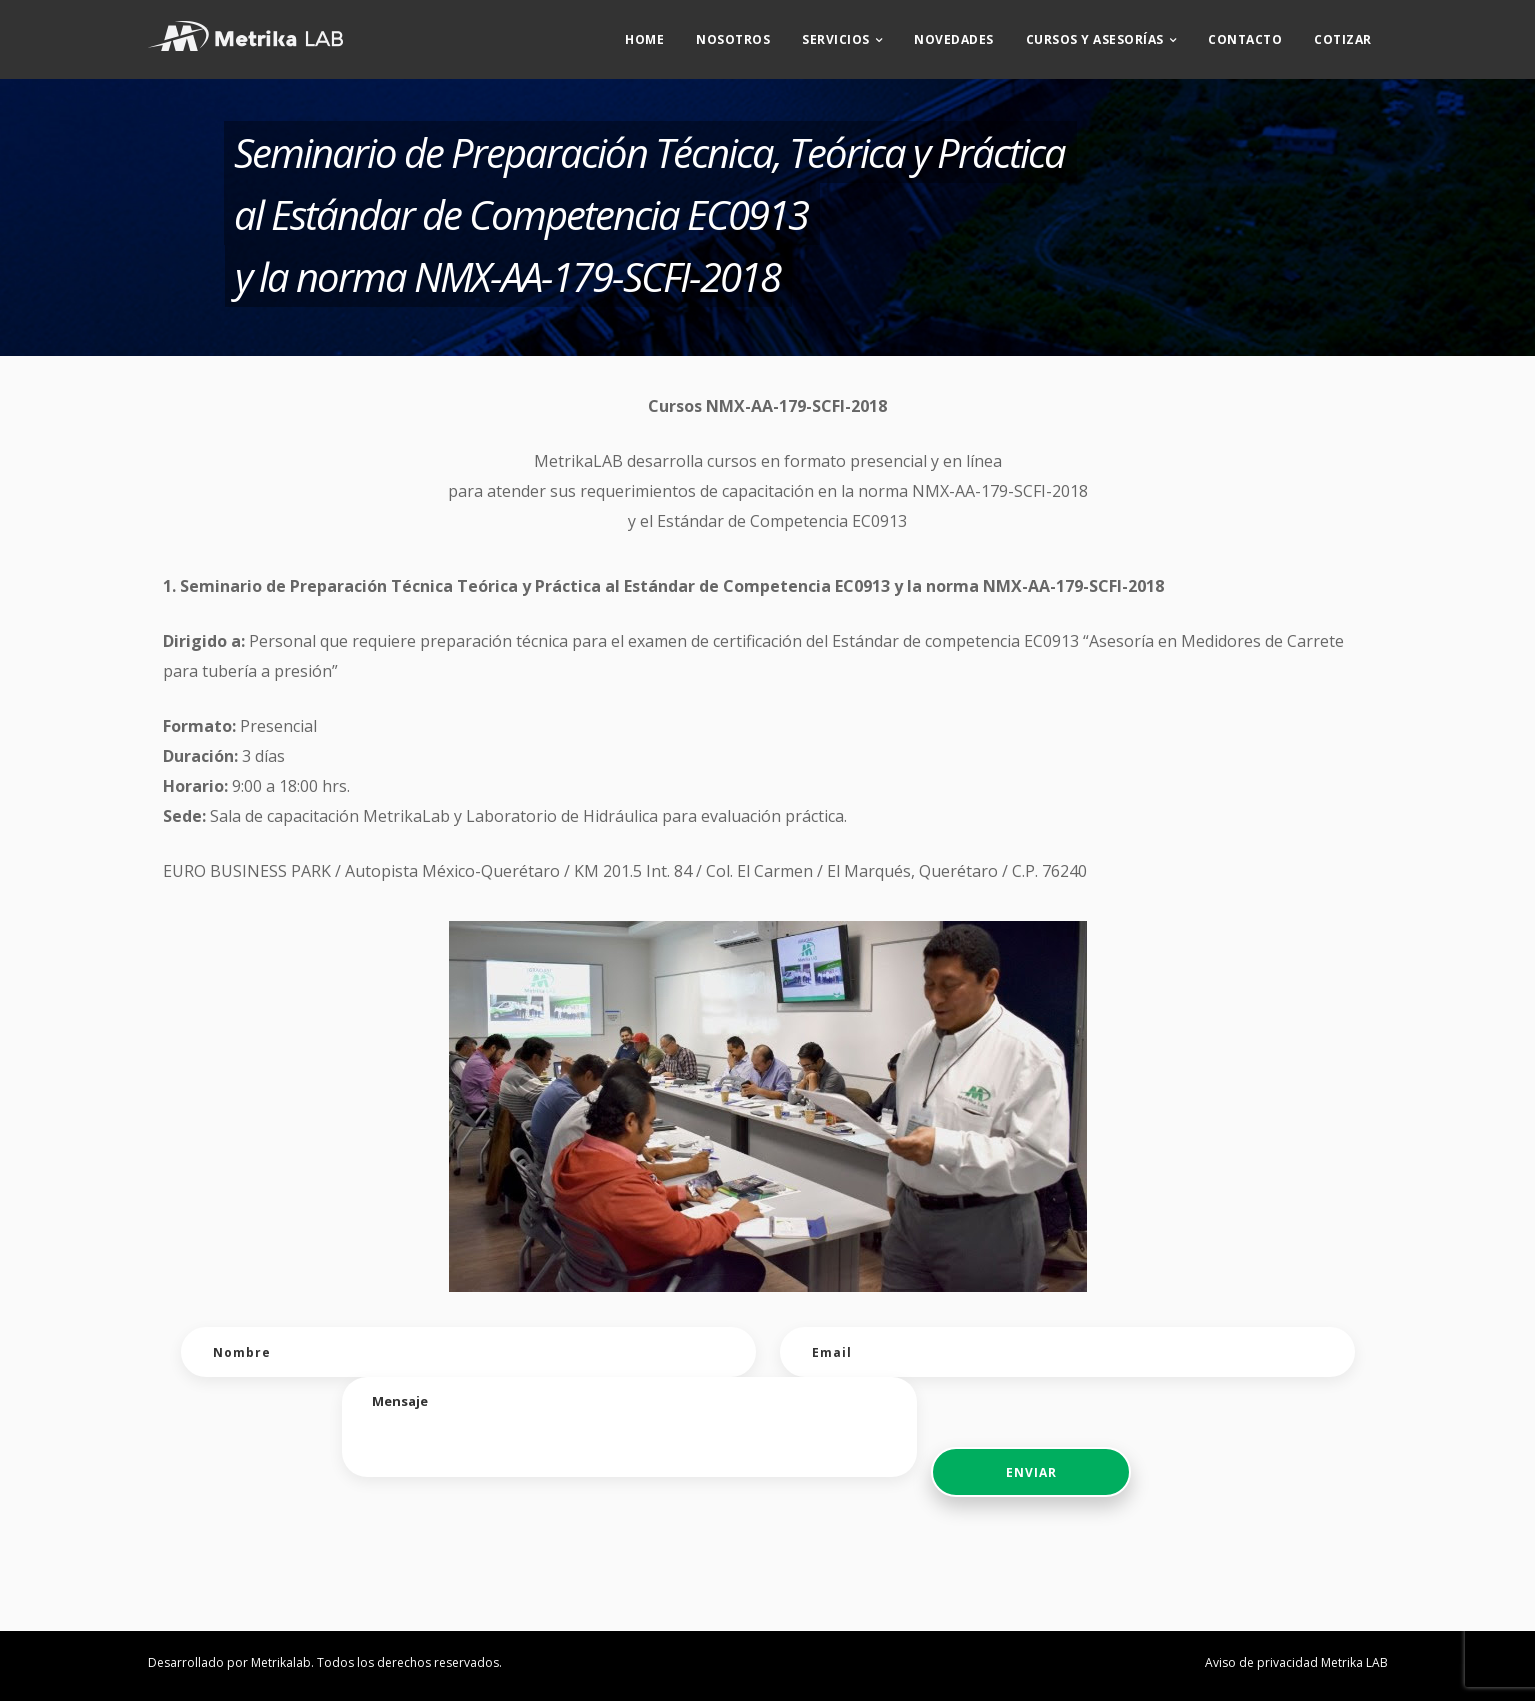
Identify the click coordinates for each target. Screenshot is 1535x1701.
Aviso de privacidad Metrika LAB (1296, 1662)
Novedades (954, 35)
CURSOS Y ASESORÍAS (1095, 35)
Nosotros (733, 35)
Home (644, 35)
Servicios (836, 35)
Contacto (1245, 35)
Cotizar (1343, 35)
